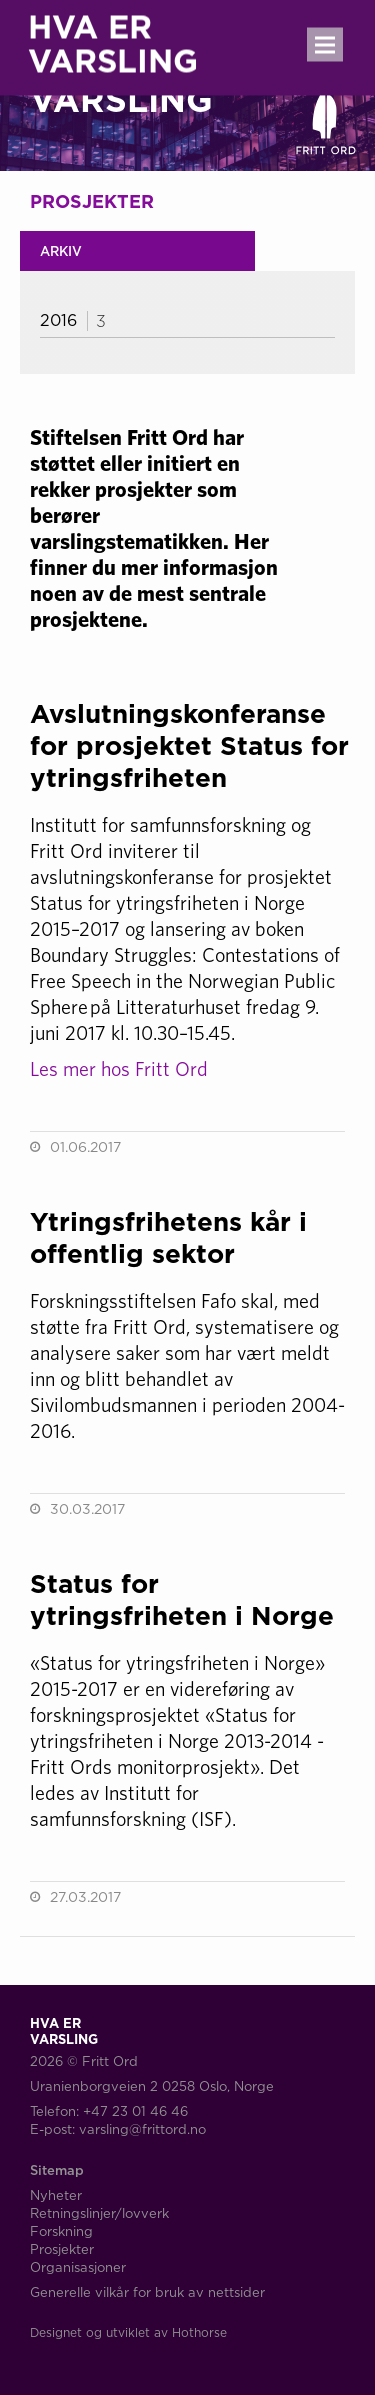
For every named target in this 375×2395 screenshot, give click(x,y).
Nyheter (56, 2195)
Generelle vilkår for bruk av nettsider (147, 2292)
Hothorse (199, 2332)
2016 (58, 320)
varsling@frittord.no (142, 2129)
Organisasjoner (78, 2267)
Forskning (61, 2231)
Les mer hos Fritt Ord (119, 1068)
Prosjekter (62, 2249)
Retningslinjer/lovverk (99, 2213)
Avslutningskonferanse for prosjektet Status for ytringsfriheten (189, 745)
